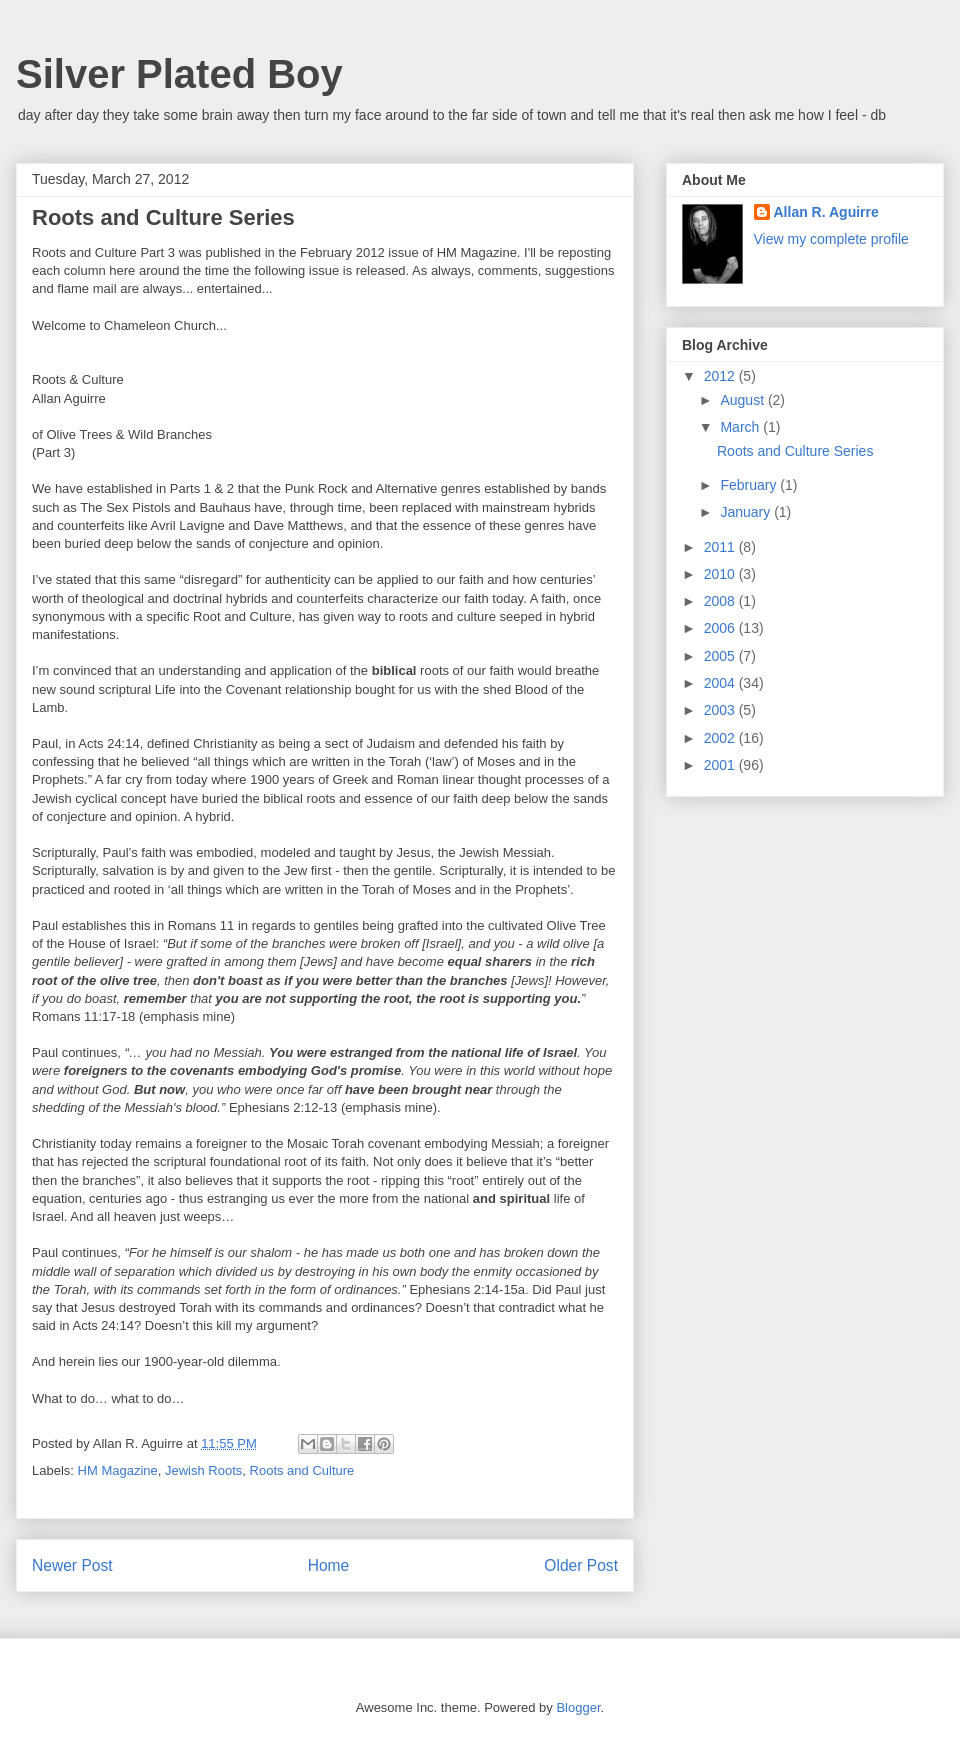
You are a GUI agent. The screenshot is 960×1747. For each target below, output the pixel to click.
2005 (721, 656)
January (747, 512)
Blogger (578, 1707)
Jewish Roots (203, 1470)
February (750, 485)
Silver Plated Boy (179, 74)
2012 (721, 376)
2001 (721, 765)
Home (329, 1565)
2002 (721, 738)
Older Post (581, 1565)
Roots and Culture (302, 1470)
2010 (721, 574)
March (741, 427)
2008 (721, 601)
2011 (721, 547)
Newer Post (72, 1565)
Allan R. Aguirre (826, 212)
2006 (721, 628)
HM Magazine (118, 1470)
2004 (721, 683)
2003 (721, 710)
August (743, 400)
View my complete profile (831, 239)
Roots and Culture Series (795, 451)
